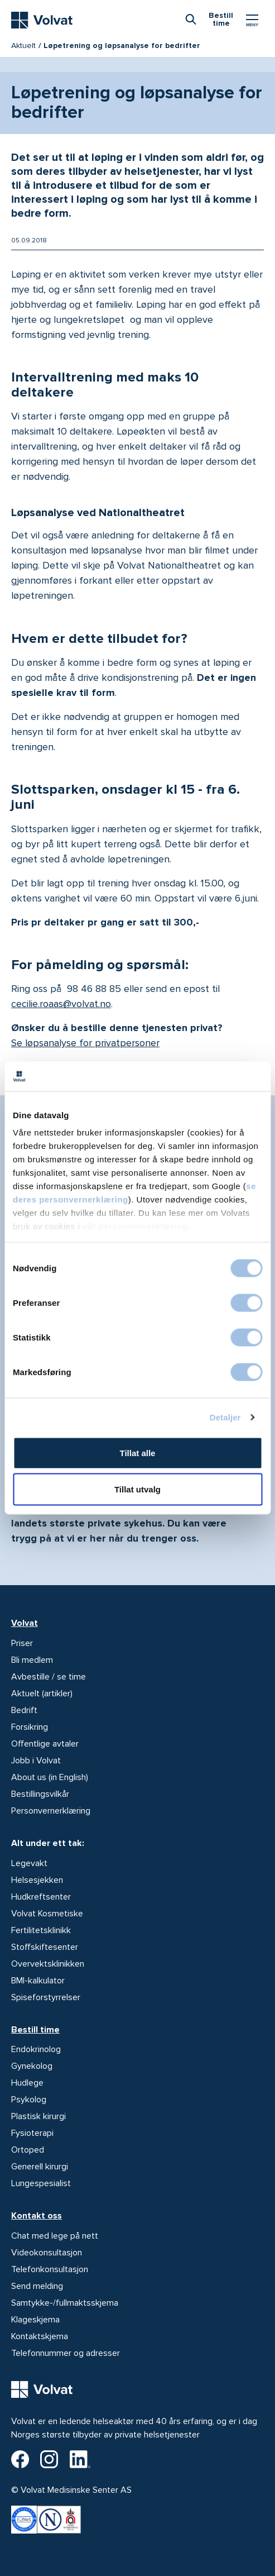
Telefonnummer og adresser (65, 2353)
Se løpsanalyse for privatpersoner (85, 1043)
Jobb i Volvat (36, 1760)
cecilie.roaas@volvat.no (61, 1004)
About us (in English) (49, 1777)
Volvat (24, 1623)
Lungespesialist (41, 2183)
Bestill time (35, 2029)
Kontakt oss (36, 2215)
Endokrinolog (36, 2049)
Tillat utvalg (137, 1489)
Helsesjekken (37, 1880)
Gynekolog (31, 2066)
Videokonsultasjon (46, 2252)
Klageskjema (35, 2319)
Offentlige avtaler (45, 1743)
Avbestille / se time (48, 1676)
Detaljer (225, 1417)
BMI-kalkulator (38, 1980)
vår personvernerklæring (135, 1226)
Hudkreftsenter (41, 1896)
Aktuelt (23, 45)
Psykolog (28, 2099)
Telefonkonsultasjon (49, 2269)
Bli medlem (32, 1660)
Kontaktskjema (39, 2336)
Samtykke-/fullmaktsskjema (64, 2302)
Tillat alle (138, 1452)
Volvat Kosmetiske (47, 1913)
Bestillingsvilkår (40, 1794)
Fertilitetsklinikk (41, 1930)
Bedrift (24, 1710)
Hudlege (27, 2082)
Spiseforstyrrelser (45, 1997)
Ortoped (27, 2149)
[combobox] (190, 19)
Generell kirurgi (39, 2166)
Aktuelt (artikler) (42, 1693)
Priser (22, 1643)
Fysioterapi (32, 2133)
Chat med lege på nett (54, 2235)
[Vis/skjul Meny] (252, 20)
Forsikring (29, 1727)
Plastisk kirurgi (38, 2116)
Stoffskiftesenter (44, 1947)
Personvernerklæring (50, 1810)
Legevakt (29, 1863)
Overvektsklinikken (47, 1963)
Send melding (37, 2286)
